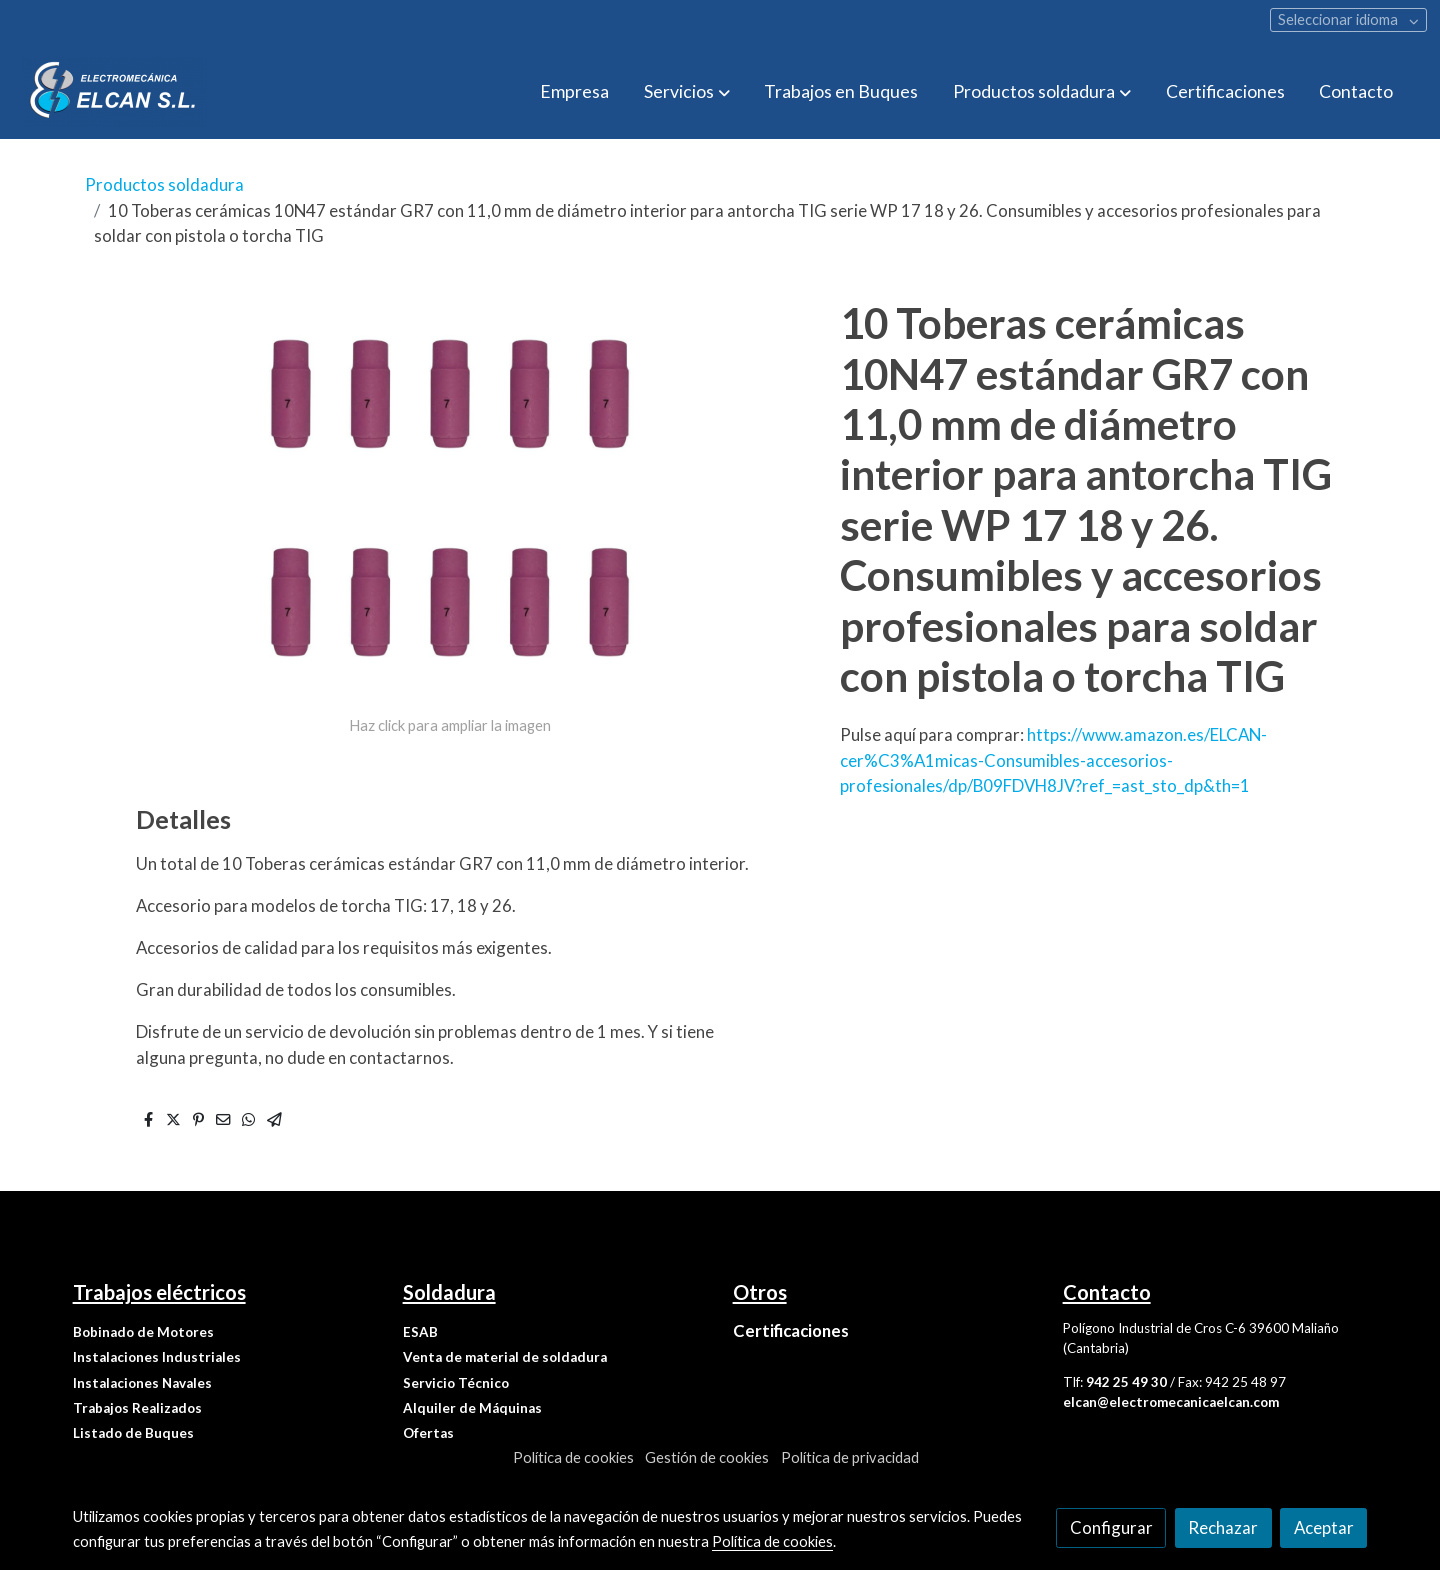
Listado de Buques (133, 1433)
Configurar (1111, 1527)
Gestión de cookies (707, 1457)
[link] (114, 92)
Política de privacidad (850, 1457)
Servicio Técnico (456, 1383)
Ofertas (428, 1433)
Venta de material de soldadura (505, 1357)
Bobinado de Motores (143, 1332)
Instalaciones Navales (142, 1383)
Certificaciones (791, 1330)
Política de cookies (573, 1457)
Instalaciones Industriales (157, 1357)
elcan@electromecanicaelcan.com (1171, 1402)
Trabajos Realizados (137, 1408)
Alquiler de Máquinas (472, 1408)
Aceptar (1324, 1527)
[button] (687, 92)
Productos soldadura (164, 184)
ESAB (420, 1332)
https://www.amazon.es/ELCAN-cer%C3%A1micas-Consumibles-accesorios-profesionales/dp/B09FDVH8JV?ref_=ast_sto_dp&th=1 (1053, 759)
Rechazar (1223, 1527)
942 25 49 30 (1126, 1382)
